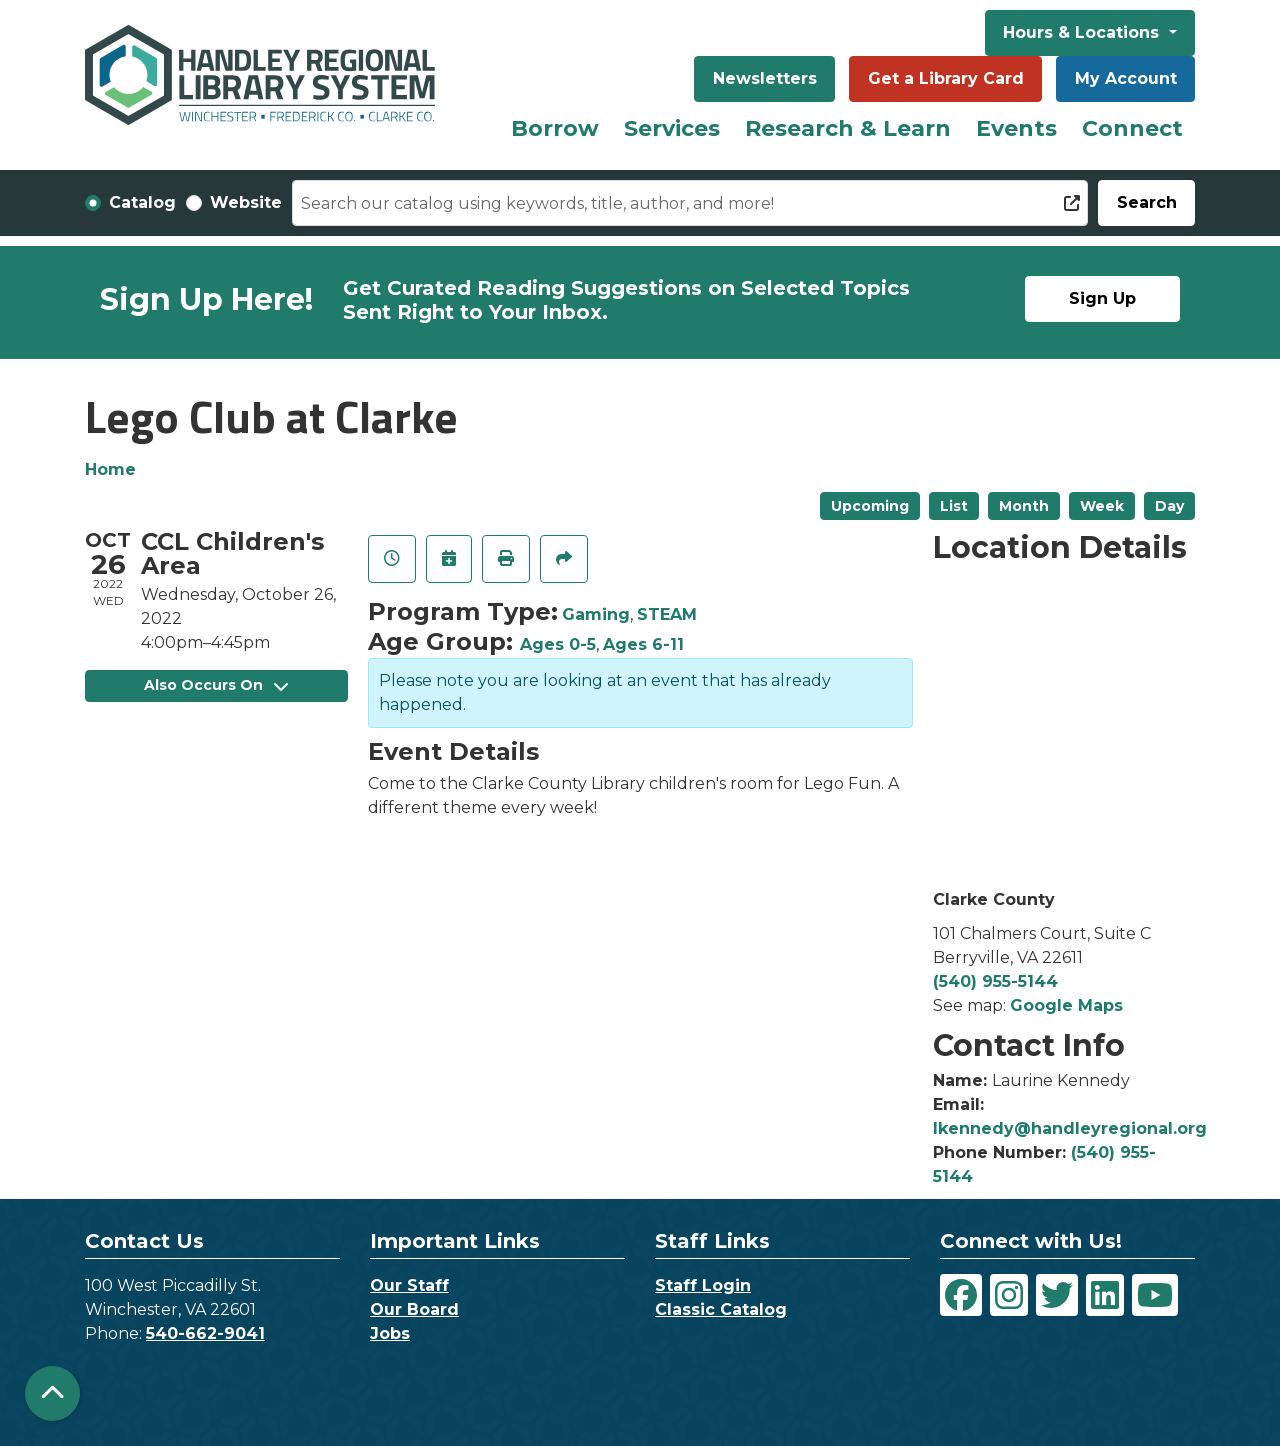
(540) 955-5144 (995, 981)
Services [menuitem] (672, 128)
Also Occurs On (216, 685)
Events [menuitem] (1016, 128)
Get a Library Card (946, 78)
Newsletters (765, 78)
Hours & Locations (1083, 32)
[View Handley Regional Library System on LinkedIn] (1105, 1295)
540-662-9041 (205, 1333)
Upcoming (870, 506)
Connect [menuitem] (1132, 128)
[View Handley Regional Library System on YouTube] (1155, 1295)
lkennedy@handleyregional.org (1070, 1128)
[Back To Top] (52, 1393)
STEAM (667, 614)
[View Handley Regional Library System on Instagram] (1009, 1295)
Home (110, 469)
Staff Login (703, 1285)
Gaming (596, 614)
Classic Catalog (721, 1309)
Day (1169, 506)
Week (1102, 506)
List (954, 506)
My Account (1126, 78)
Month (1024, 506)
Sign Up (1102, 298)
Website (246, 202)
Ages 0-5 (558, 644)
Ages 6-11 (643, 644)
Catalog (142, 202)
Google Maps (1066, 1005)
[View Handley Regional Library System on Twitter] (1057, 1295)
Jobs (390, 1333)
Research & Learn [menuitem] (848, 128)
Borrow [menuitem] (555, 128)
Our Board (414, 1309)
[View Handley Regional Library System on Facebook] (961, 1295)
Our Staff (409, 1285)
